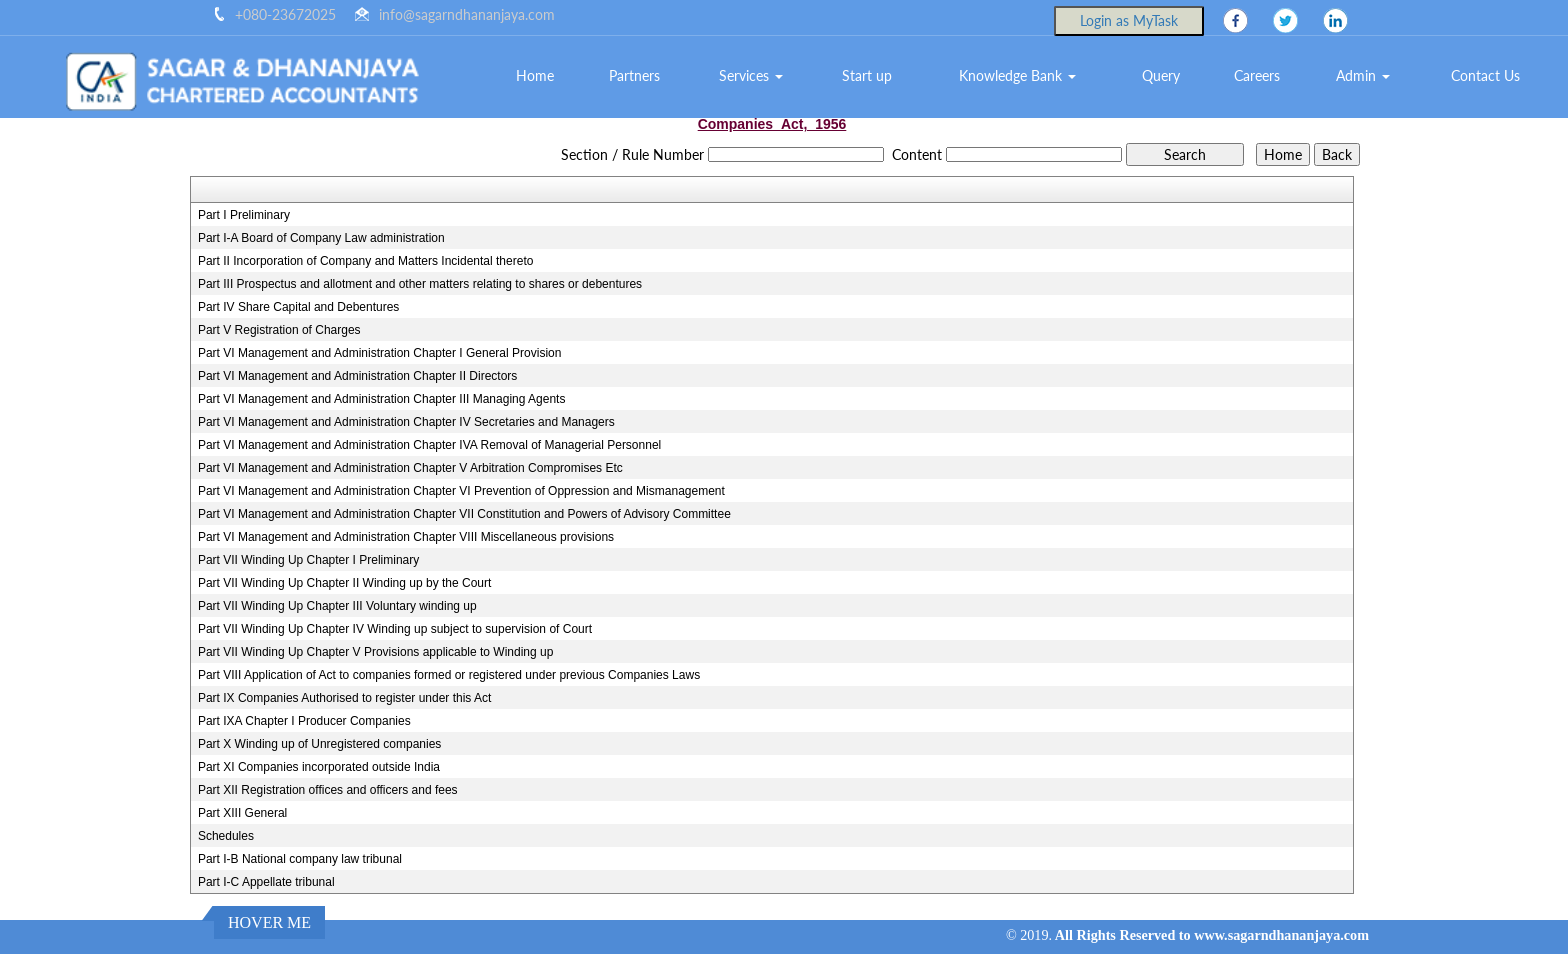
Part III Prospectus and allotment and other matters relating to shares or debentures (420, 284)
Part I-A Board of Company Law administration (321, 238)
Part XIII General (242, 813)
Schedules (226, 836)
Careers (1257, 75)
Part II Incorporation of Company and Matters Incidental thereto (366, 261)
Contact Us (1485, 75)
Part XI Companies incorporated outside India (319, 767)
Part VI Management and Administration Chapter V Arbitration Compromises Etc (410, 468)
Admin (1363, 75)
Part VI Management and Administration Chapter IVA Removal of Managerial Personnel (429, 445)
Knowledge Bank (1017, 75)
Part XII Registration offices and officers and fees (328, 790)
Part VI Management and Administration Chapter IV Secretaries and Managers (406, 422)
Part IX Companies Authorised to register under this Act (344, 698)
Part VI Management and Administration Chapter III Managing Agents (382, 399)
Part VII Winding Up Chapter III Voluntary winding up (337, 606)
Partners (634, 75)
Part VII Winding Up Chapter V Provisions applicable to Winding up (376, 652)
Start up (867, 75)
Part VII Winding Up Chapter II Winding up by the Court (344, 583)
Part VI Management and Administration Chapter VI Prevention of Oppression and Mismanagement (461, 491)
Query (1161, 75)
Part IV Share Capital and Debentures (298, 307)
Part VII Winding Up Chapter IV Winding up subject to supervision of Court (395, 629)
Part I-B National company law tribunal (300, 859)
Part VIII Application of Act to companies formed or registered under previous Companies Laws (449, 675)
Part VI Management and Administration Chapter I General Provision (380, 353)
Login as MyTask (1129, 20)
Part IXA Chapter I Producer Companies (304, 721)
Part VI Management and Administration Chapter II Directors (357, 376)
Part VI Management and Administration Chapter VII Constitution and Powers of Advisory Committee (464, 514)
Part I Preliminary (244, 215)
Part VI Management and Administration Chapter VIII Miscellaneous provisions (406, 537)
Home (535, 75)
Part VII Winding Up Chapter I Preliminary (308, 560)
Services (751, 75)
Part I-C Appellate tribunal (266, 882)
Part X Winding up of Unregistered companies (319, 744)
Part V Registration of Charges (279, 330)
